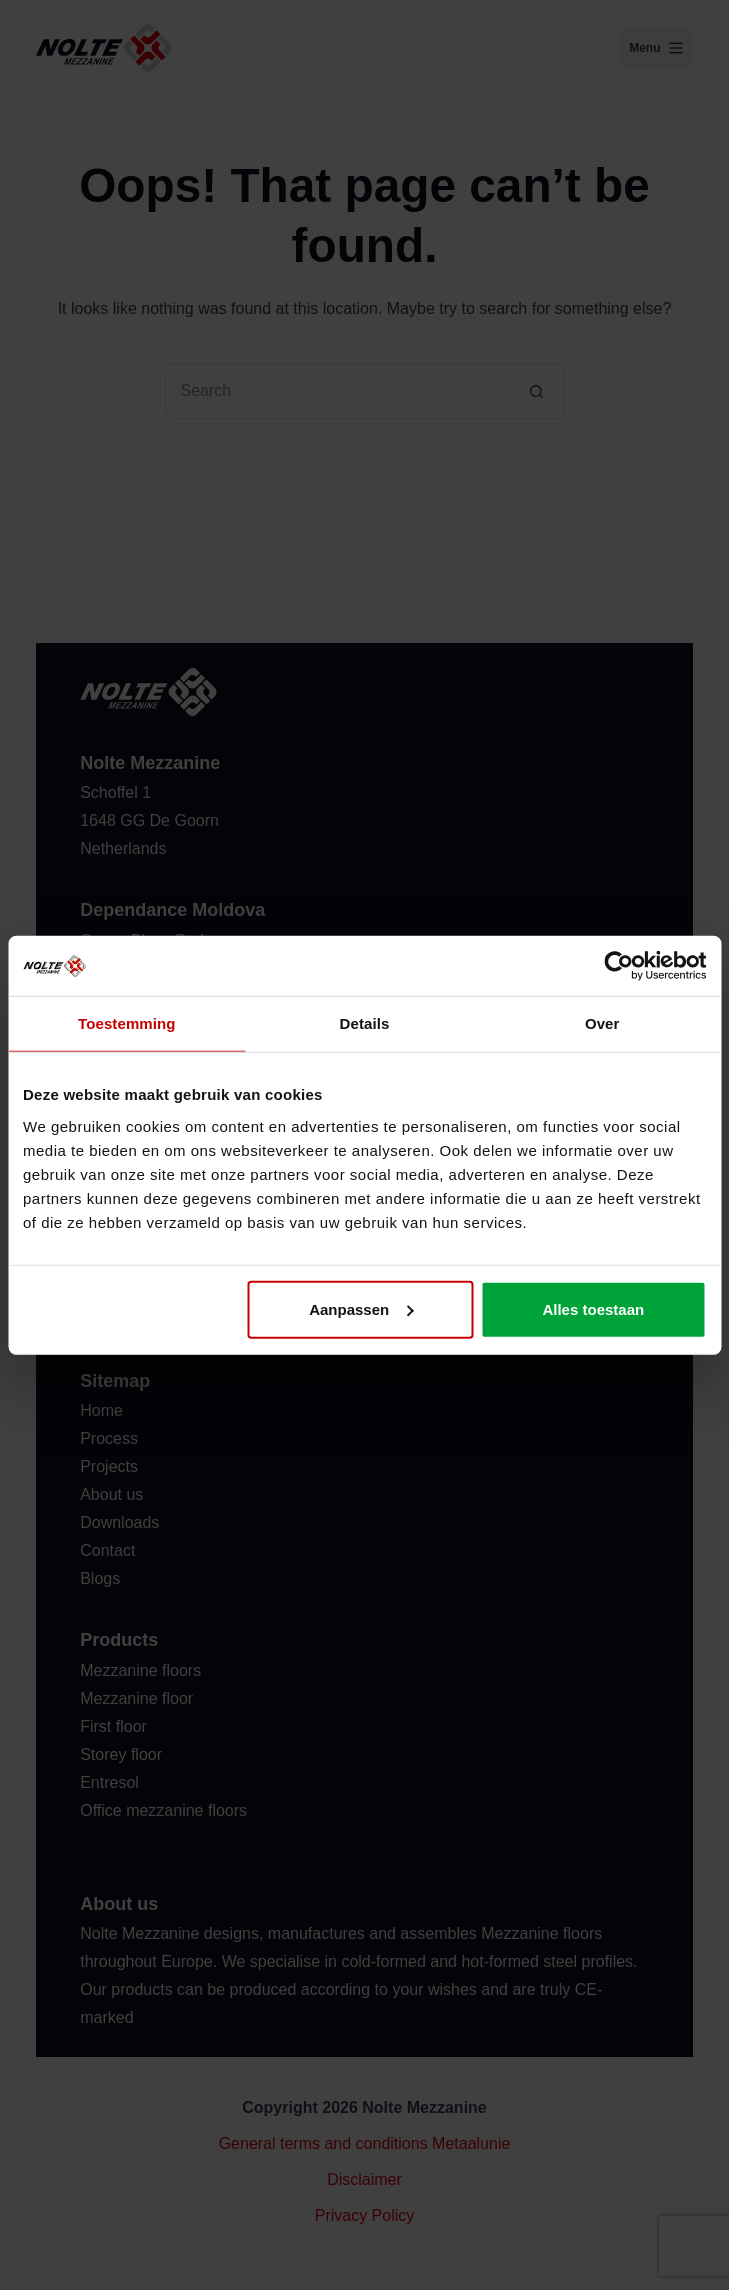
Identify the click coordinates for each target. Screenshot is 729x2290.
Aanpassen (361, 1308)
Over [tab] (602, 1023)
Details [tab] (365, 1023)
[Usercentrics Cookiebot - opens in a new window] (618, 966)
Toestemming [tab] (127, 1023)
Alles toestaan (593, 1308)
